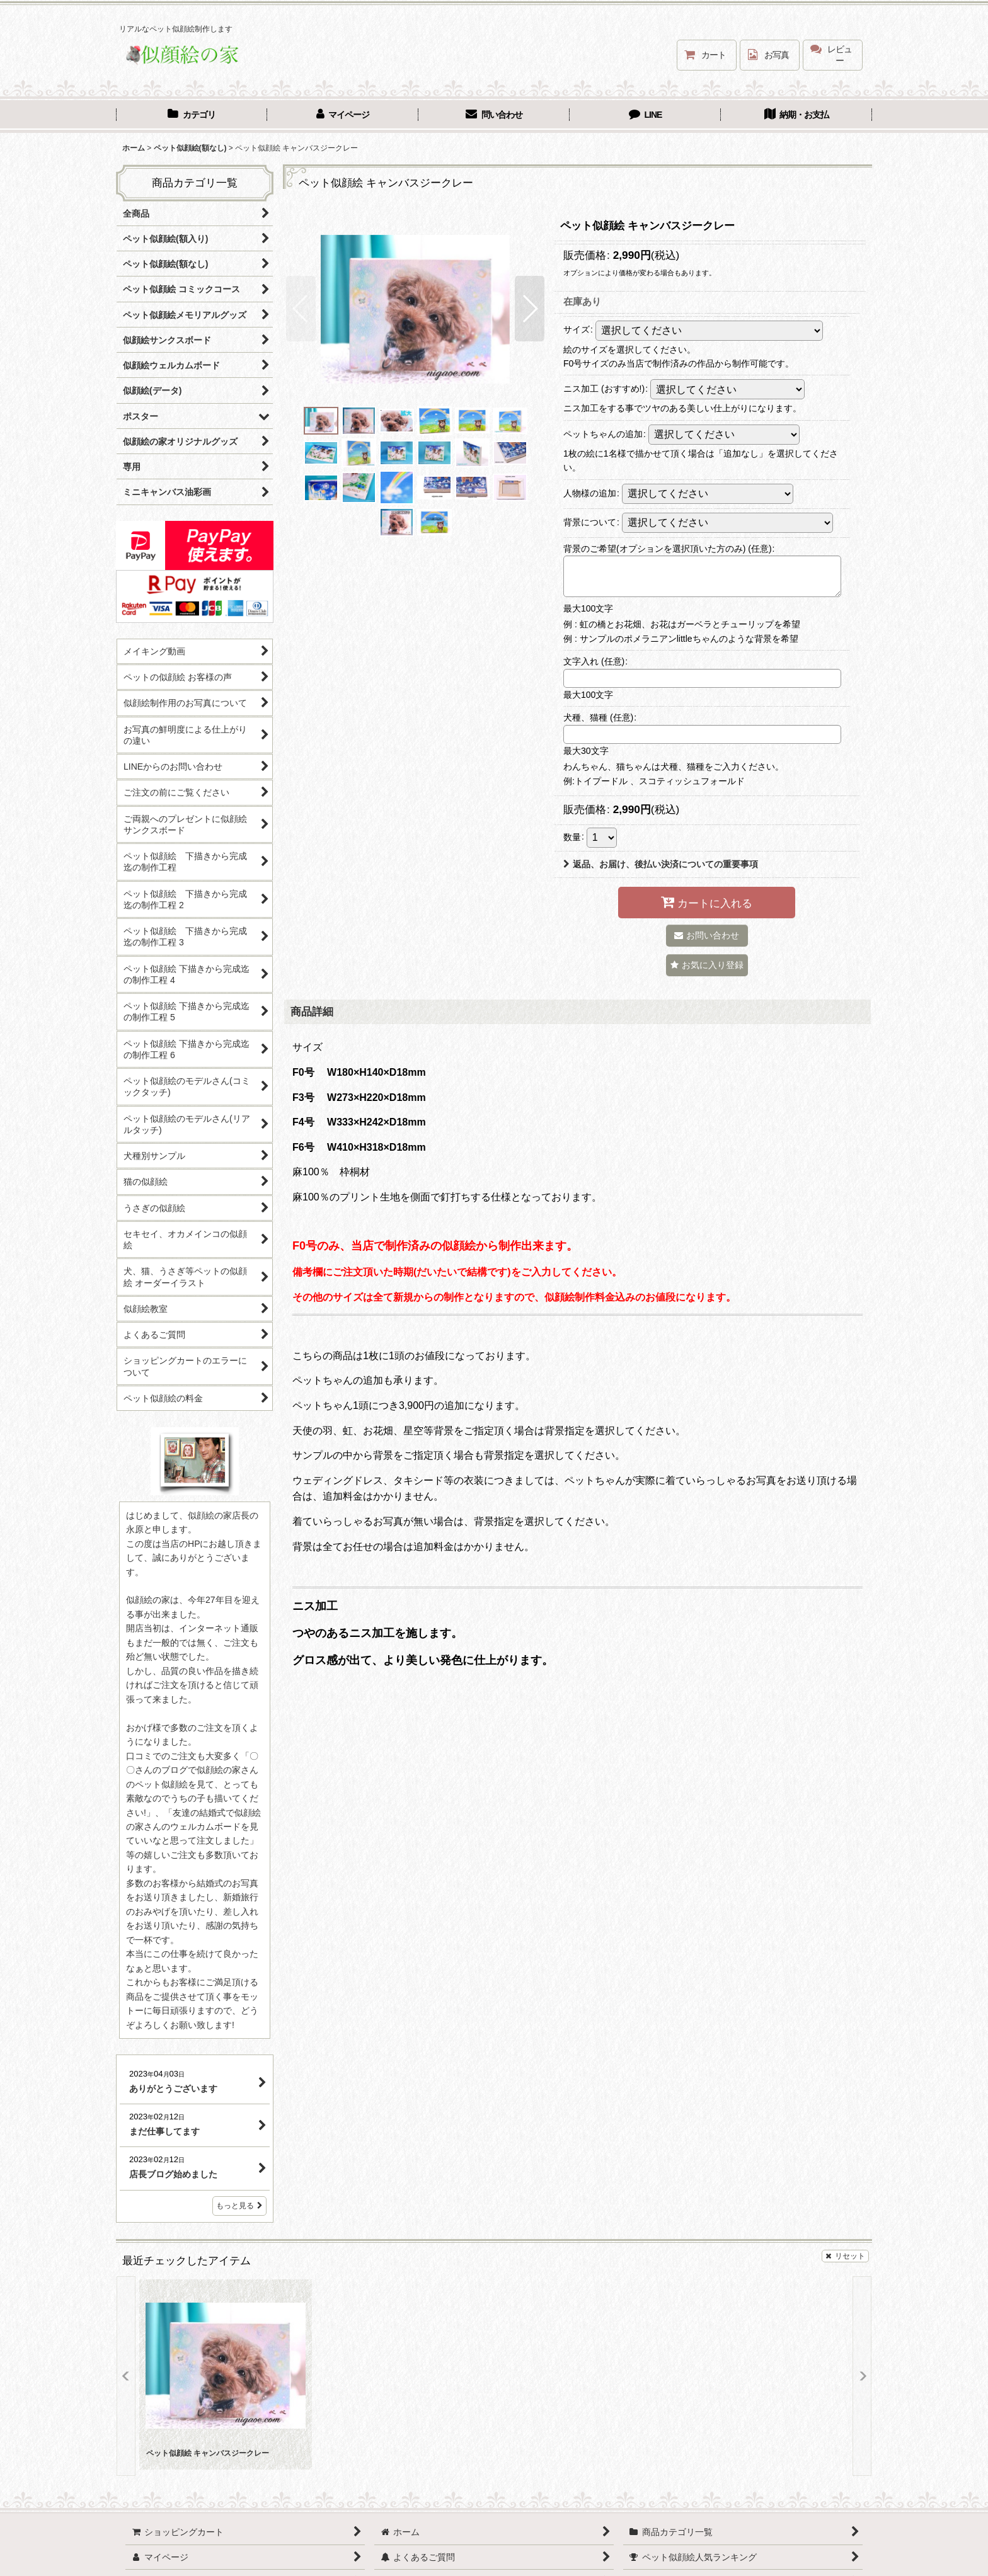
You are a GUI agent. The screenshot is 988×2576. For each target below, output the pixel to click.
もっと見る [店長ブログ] (239, 2205)
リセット (845, 2256)
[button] (301, 308)
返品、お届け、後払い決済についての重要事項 (660, 864)
